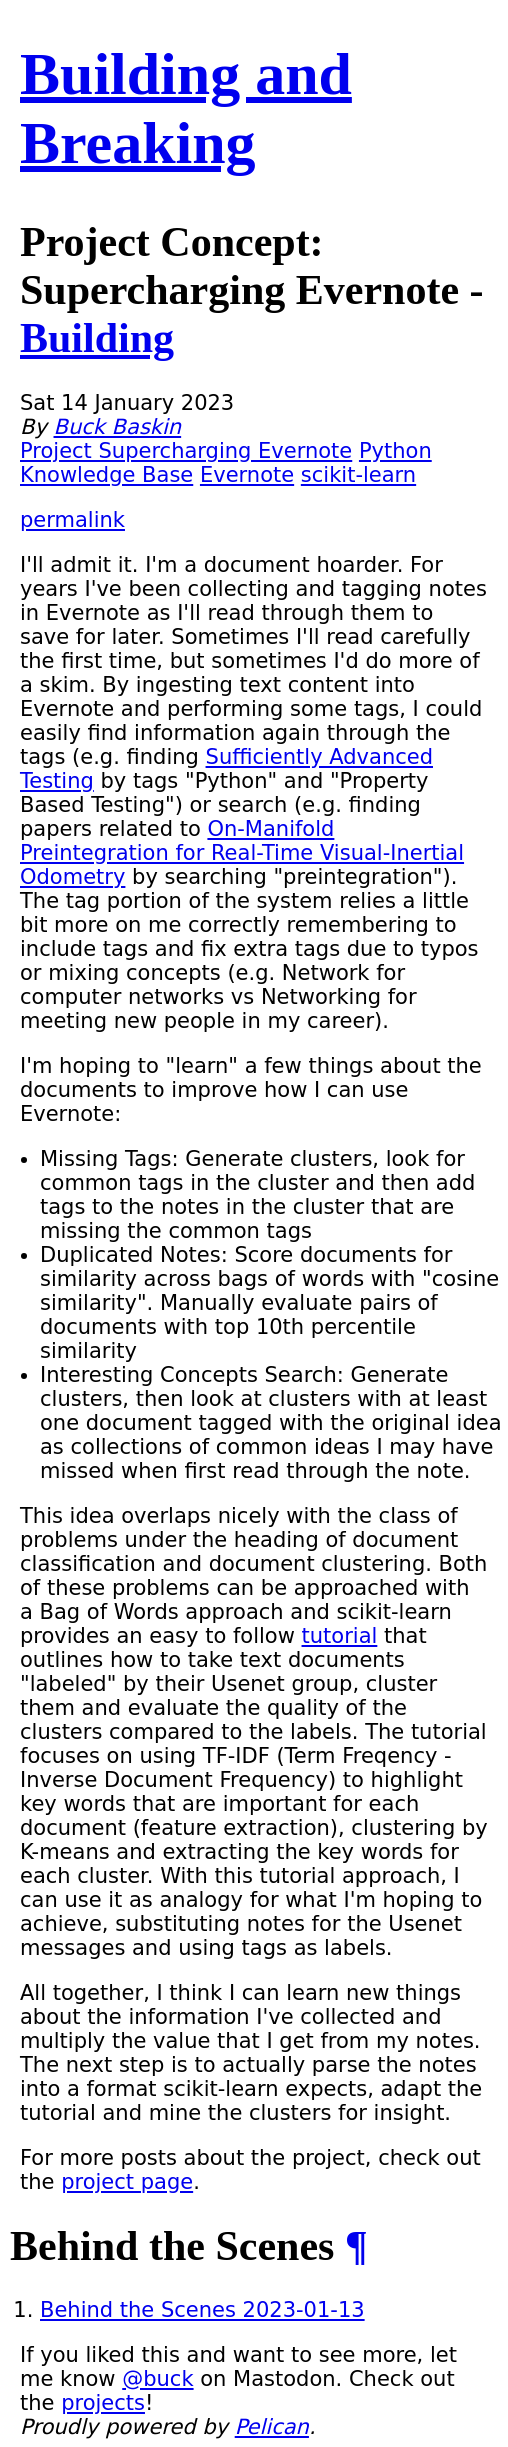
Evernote (247, 475)
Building (97, 338)
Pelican (272, 2427)
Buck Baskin (118, 427)
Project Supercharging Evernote (186, 451)
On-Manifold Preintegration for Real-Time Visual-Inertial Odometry (242, 853)
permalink (72, 520)
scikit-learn (358, 475)
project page (127, 2182)
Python (395, 451)
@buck (157, 2379)
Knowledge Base (106, 475)
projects (103, 2403)
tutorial (340, 1636)
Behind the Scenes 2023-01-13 (202, 2310)
